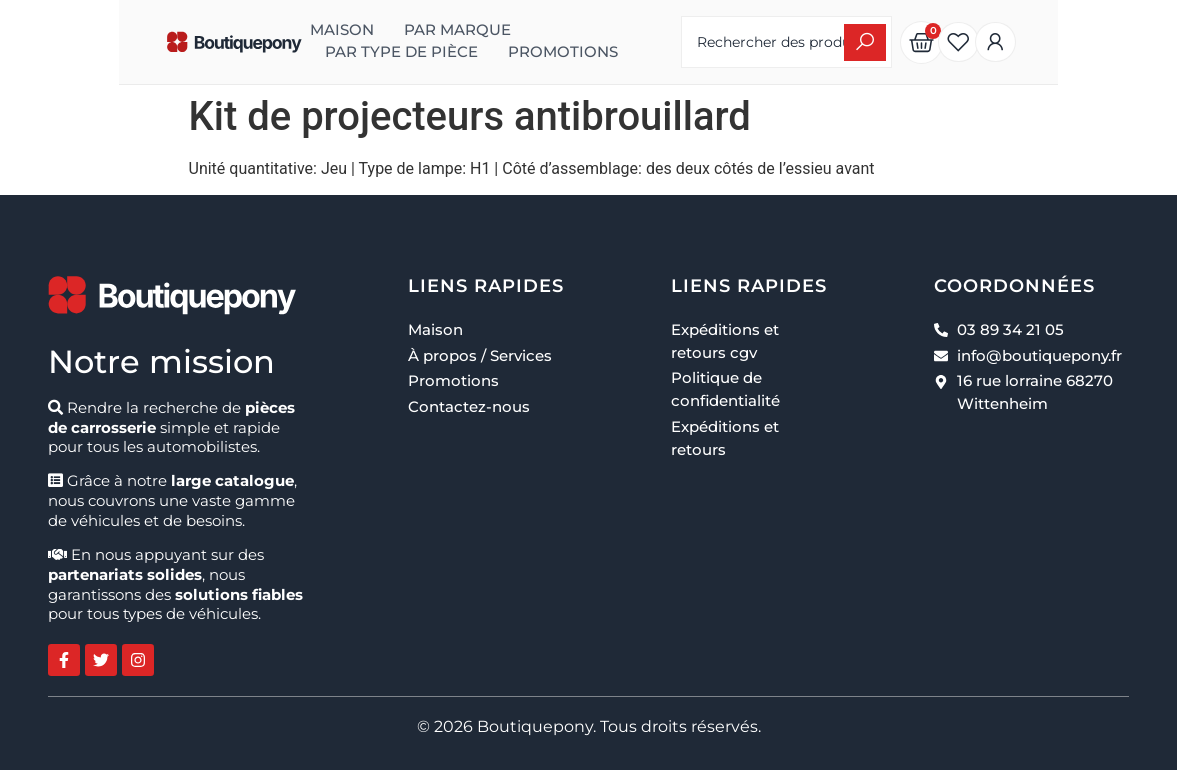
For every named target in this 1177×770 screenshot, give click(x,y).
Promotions (302, 52)
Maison (264, 30)
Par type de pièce (539, 30)
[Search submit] (951, 42)
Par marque (379, 30)
